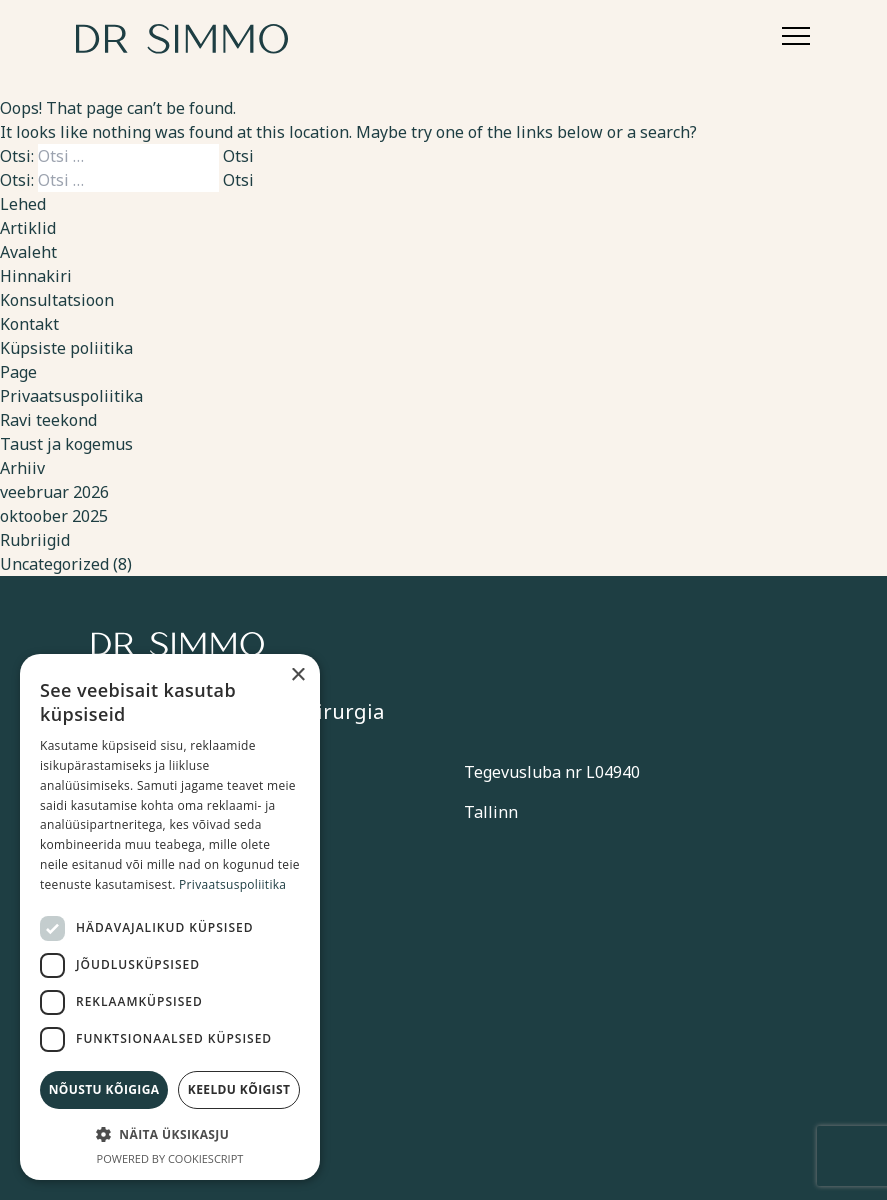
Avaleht (28, 252)
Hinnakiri (36, 276)
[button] (170, 1134)
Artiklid (28, 228)
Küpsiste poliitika (66, 348)
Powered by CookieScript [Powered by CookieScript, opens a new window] (170, 1158)
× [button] (297, 675)
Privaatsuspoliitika (71, 396)
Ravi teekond (48, 420)
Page (18, 372)
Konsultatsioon (57, 300)
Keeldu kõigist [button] (239, 1089)
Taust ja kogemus (66, 444)
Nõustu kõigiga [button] (104, 1089)
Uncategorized (54, 564)
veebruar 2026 (54, 492)
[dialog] (170, 917)
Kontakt (29, 324)
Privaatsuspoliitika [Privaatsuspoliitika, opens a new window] (232, 884)
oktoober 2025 (54, 516)
